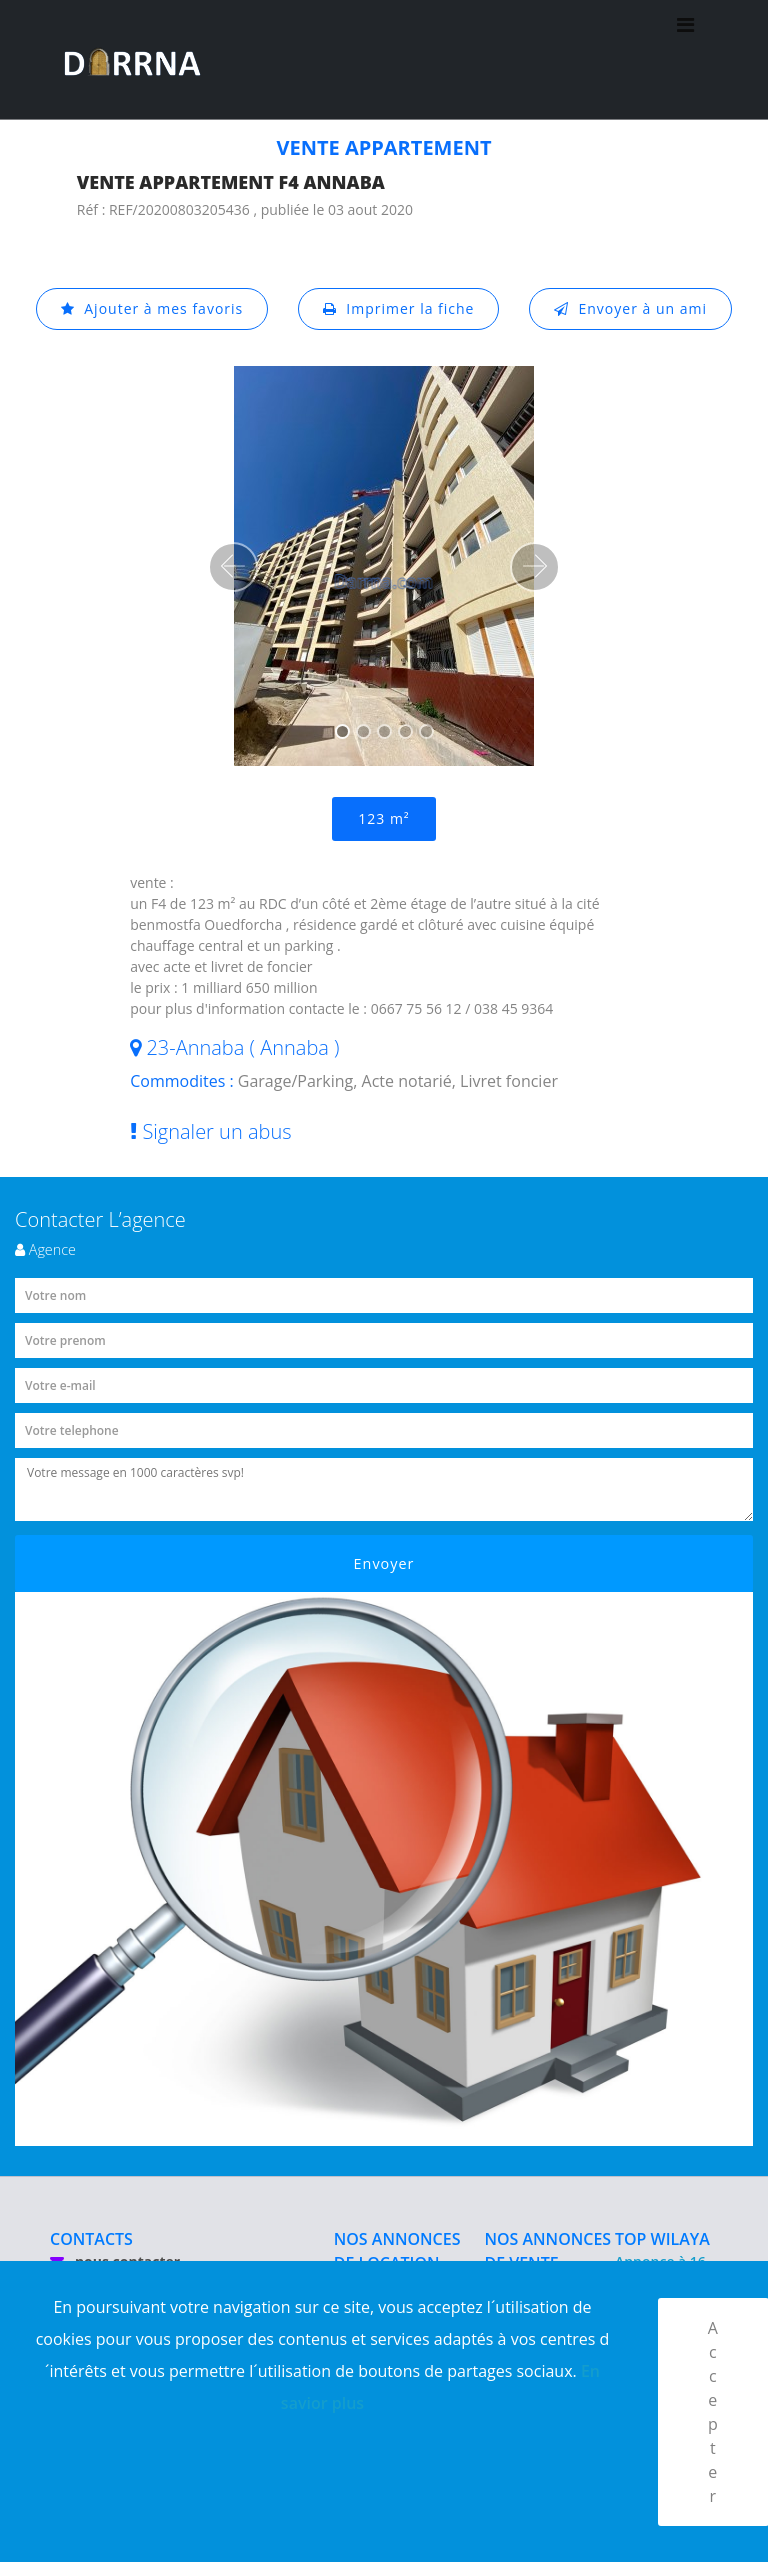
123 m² (383, 818)
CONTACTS (91, 2239)
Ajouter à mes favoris (152, 308)
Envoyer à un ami (630, 308)
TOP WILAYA (662, 2239)
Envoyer (384, 1563)
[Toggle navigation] (685, 60)
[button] (233, 567)
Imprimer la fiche (399, 308)
